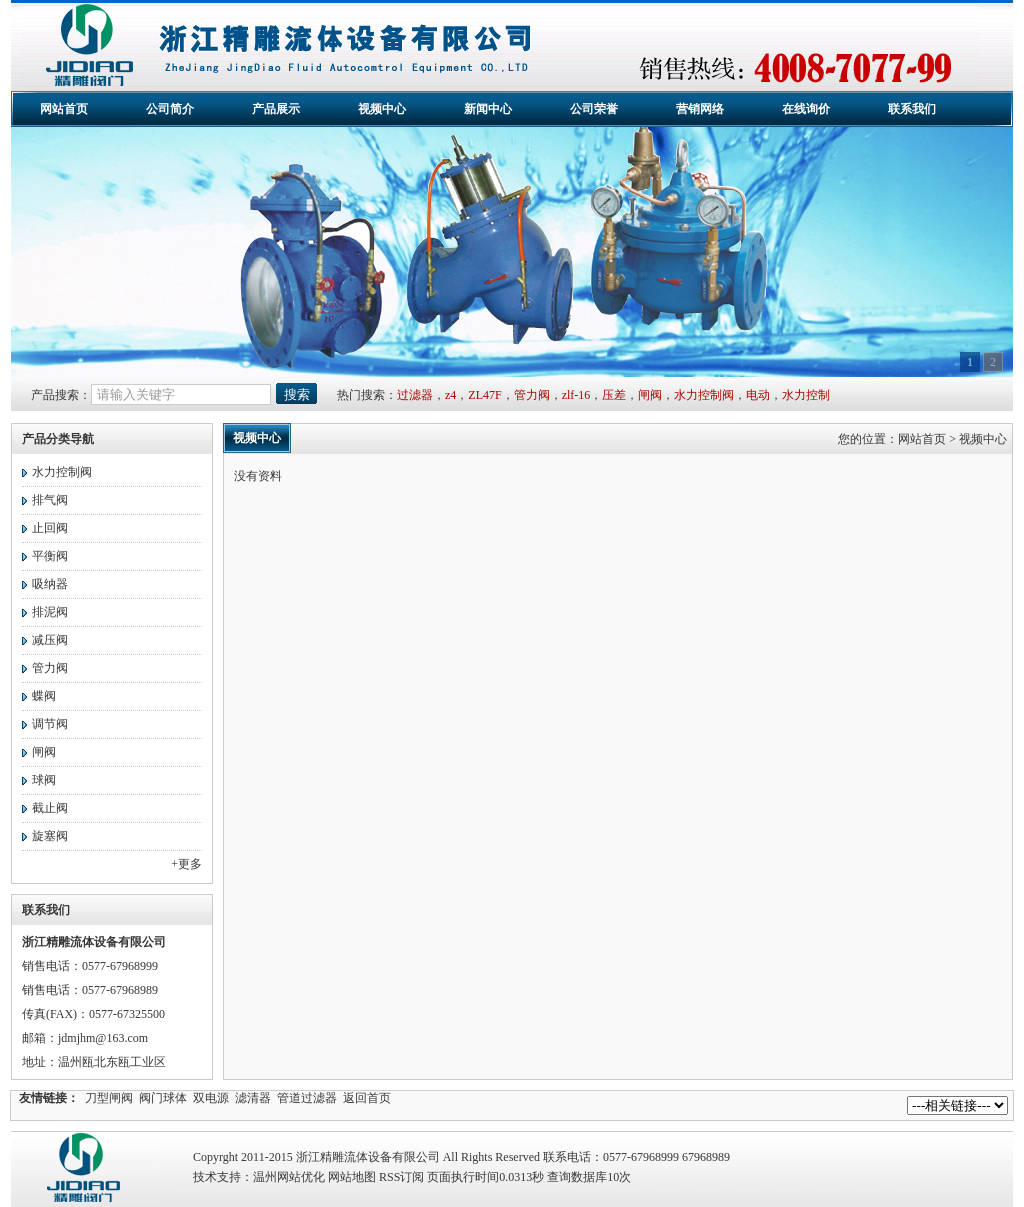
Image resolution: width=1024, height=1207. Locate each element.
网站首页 (64, 109)
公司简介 (170, 109)
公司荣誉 (594, 109)
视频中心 (382, 109)
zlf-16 (576, 395)
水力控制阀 (704, 395)
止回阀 (50, 528)
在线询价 (806, 109)
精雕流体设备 (86, 1169)
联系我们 (912, 109)
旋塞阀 (50, 836)
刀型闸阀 (109, 1098)
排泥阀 (50, 612)
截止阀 (50, 808)
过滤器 (415, 395)
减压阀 (50, 640)
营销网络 (700, 109)
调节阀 (50, 724)
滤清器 (253, 1098)
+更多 (186, 864)
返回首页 (367, 1098)
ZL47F (484, 395)
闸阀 (650, 395)
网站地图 (352, 1177)
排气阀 (50, 500)
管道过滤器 (307, 1098)
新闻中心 (488, 109)
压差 (614, 395)
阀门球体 (163, 1098)
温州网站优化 (289, 1177)
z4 (450, 395)
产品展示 (276, 109)
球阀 (44, 780)
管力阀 (532, 395)
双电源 (211, 1098)
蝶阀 (44, 696)
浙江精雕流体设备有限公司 (500, 46)
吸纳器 (50, 584)
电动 (758, 395)
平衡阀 (50, 556)
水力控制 (806, 395)
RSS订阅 (401, 1177)
